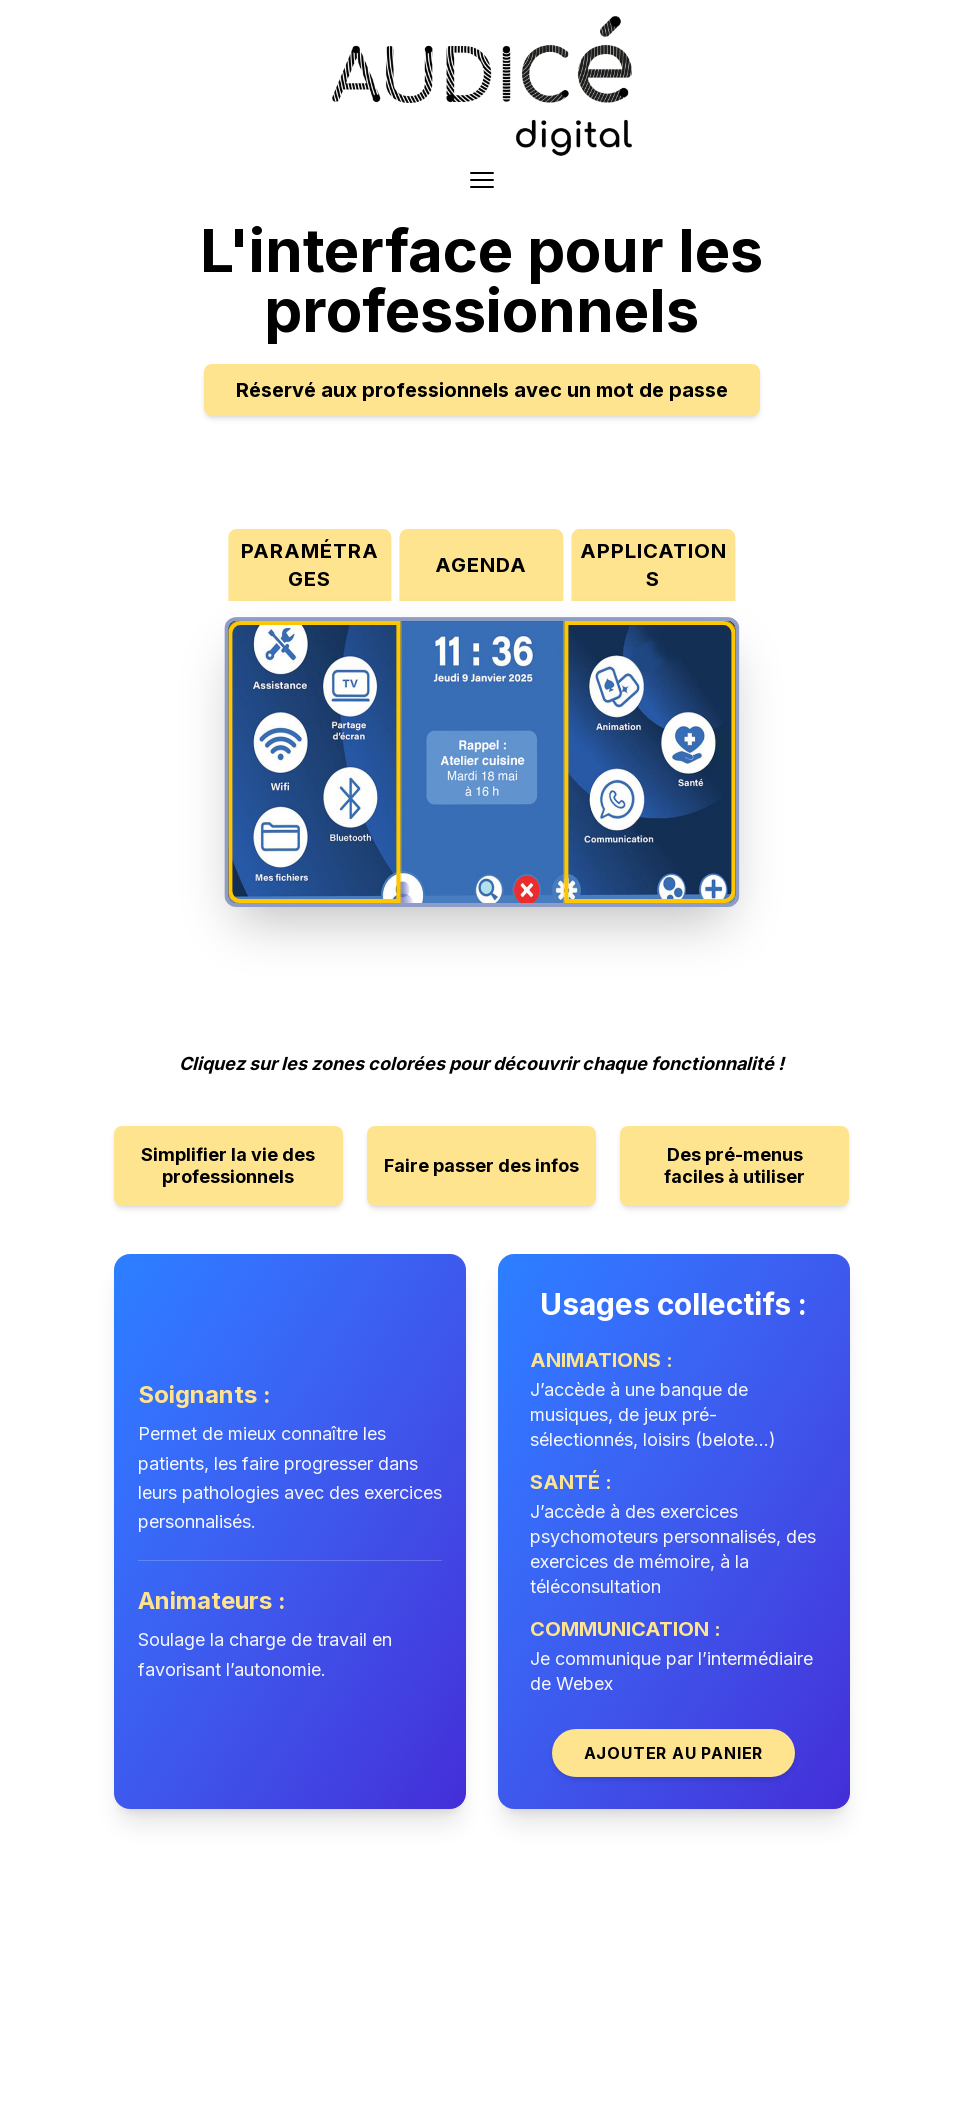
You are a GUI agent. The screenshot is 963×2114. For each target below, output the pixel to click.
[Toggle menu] (482, 180)
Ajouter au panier (674, 1753)
